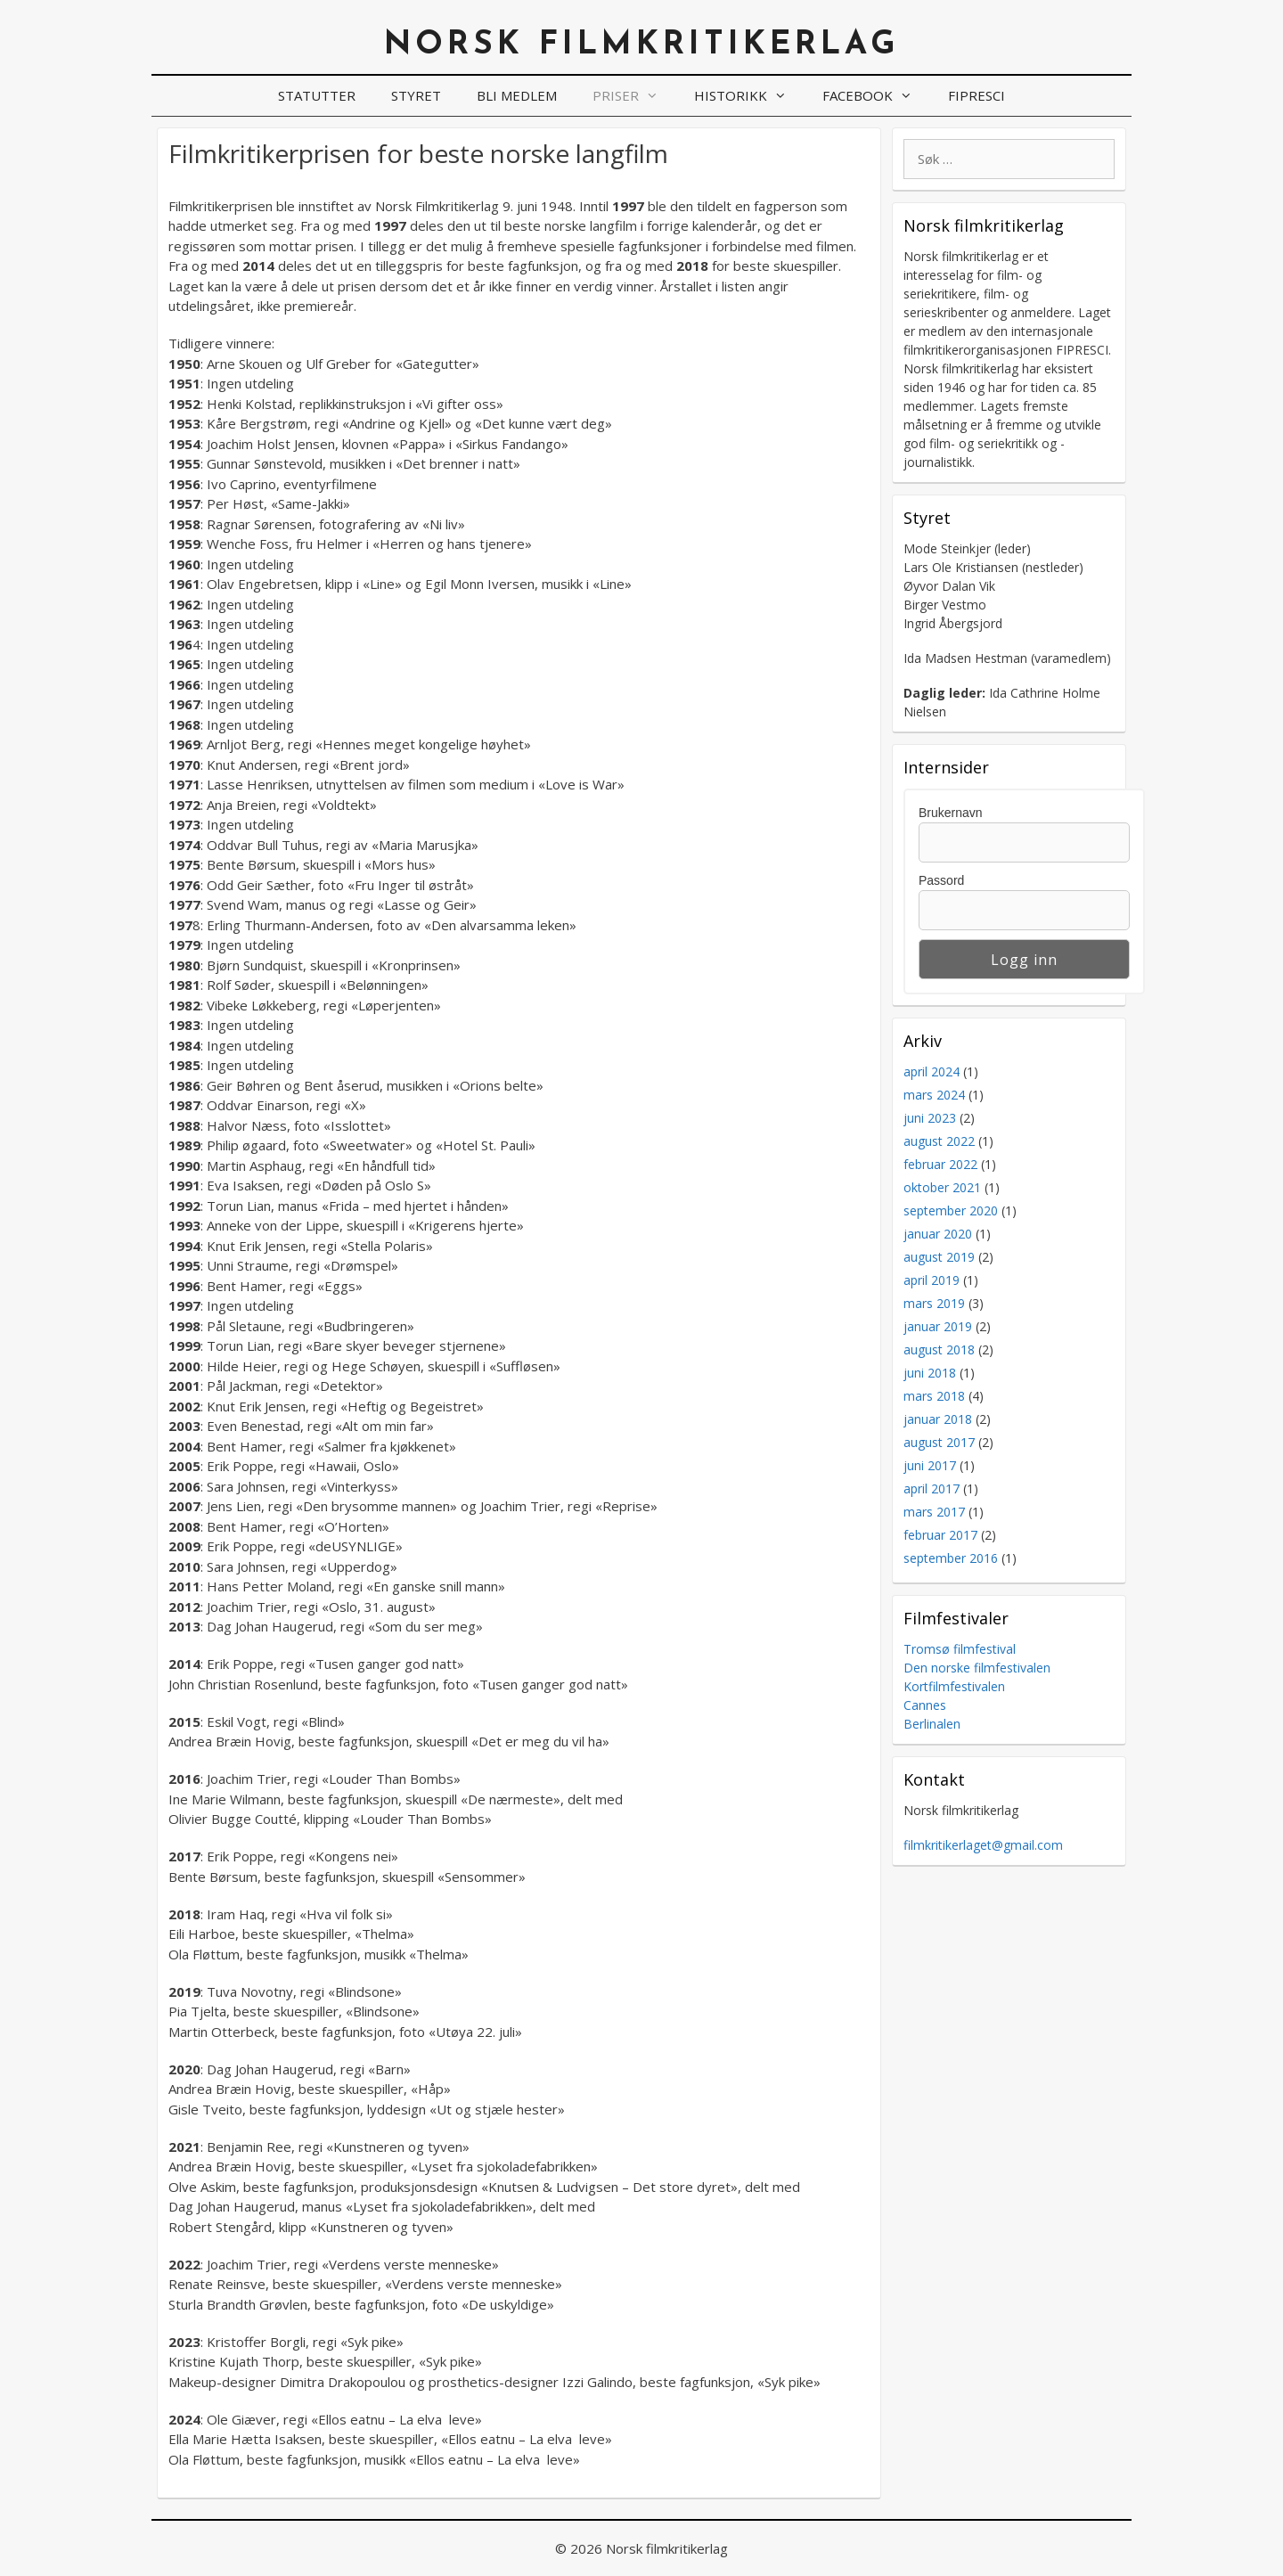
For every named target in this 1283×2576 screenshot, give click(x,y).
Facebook (876, 96)
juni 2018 (929, 1372)
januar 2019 (937, 1326)
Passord (941, 880)
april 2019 (931, 1280)
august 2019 (939, 1256)
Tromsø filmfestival (959, 1648)
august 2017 (939, 1442)
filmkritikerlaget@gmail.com (983, 1844)
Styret (416, 95)
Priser (634, 96)
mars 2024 (934, 1094)
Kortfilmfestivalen (954, 1686)
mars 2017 (934, 1511)
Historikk (749, 96)
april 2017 (931, 1488)
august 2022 (939, 1141)
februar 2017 (940, 1534)
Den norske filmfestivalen (976, 1667)
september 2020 (950, 1210)
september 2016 (950, 1558)
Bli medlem (517, 95)
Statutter (316, 95)
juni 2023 (929, 1117)
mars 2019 (934, 1303)
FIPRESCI (976, 95)
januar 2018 (937, 1419)
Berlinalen (931, 1723)
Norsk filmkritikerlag (642, 45)
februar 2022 (940, 1164)
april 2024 (931, 1071)
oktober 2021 (942, 1187)
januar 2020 (937, 1233)
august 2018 (939, 1349)
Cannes (924, 1705)
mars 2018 (934, 1395)
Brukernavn (951, 813)
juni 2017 (929, 1465)
